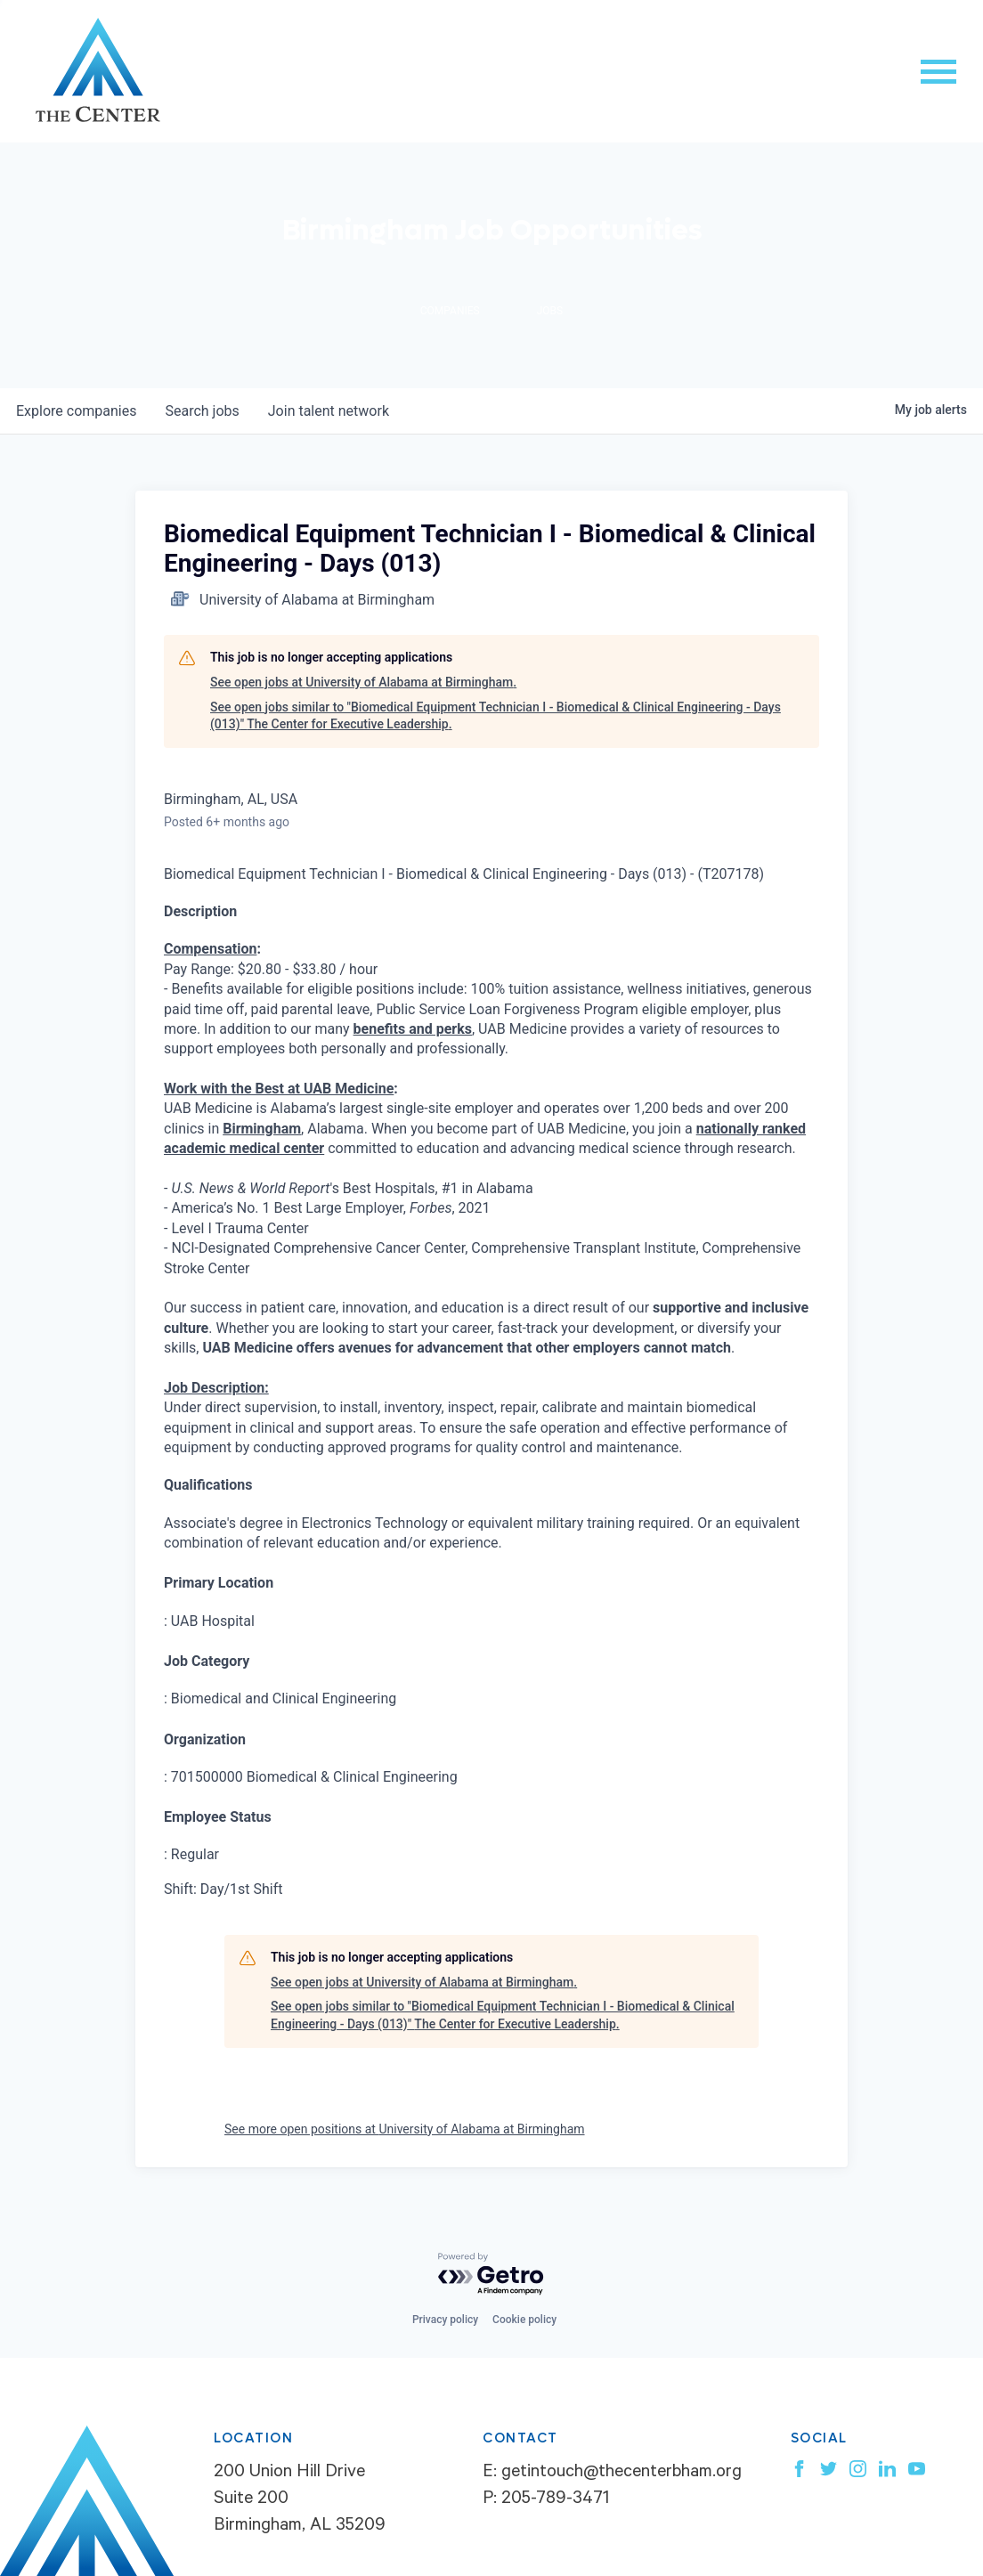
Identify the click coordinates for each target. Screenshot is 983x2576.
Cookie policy (524, 2319)
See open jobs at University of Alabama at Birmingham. (363, 682)
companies (76, 410)
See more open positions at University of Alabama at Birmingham (404, 2129)
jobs (202, 410)
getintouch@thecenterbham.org (621, 2473)
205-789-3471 (555, 2500)
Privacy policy (445, 2319)
